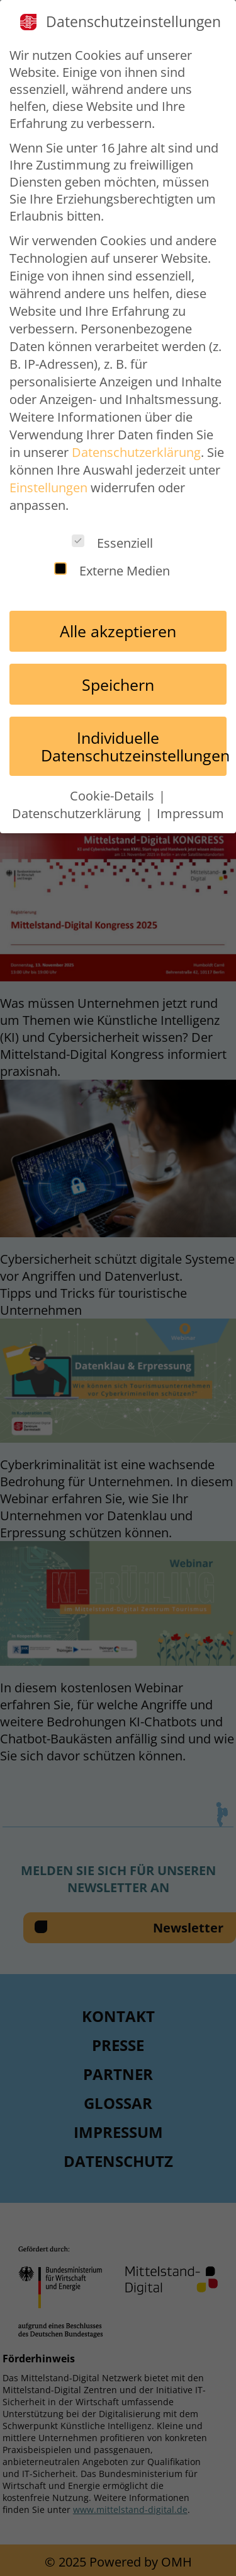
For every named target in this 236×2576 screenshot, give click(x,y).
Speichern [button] (118, 683)
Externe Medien (112, 569)
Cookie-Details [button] (113, 794)
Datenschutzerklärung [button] (78, 812)
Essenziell (112, 541)
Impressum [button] (190, 812)
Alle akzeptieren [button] (118, 629)
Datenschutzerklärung (136, 450)
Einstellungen (48, 486)
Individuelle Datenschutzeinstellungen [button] (134, 745)
